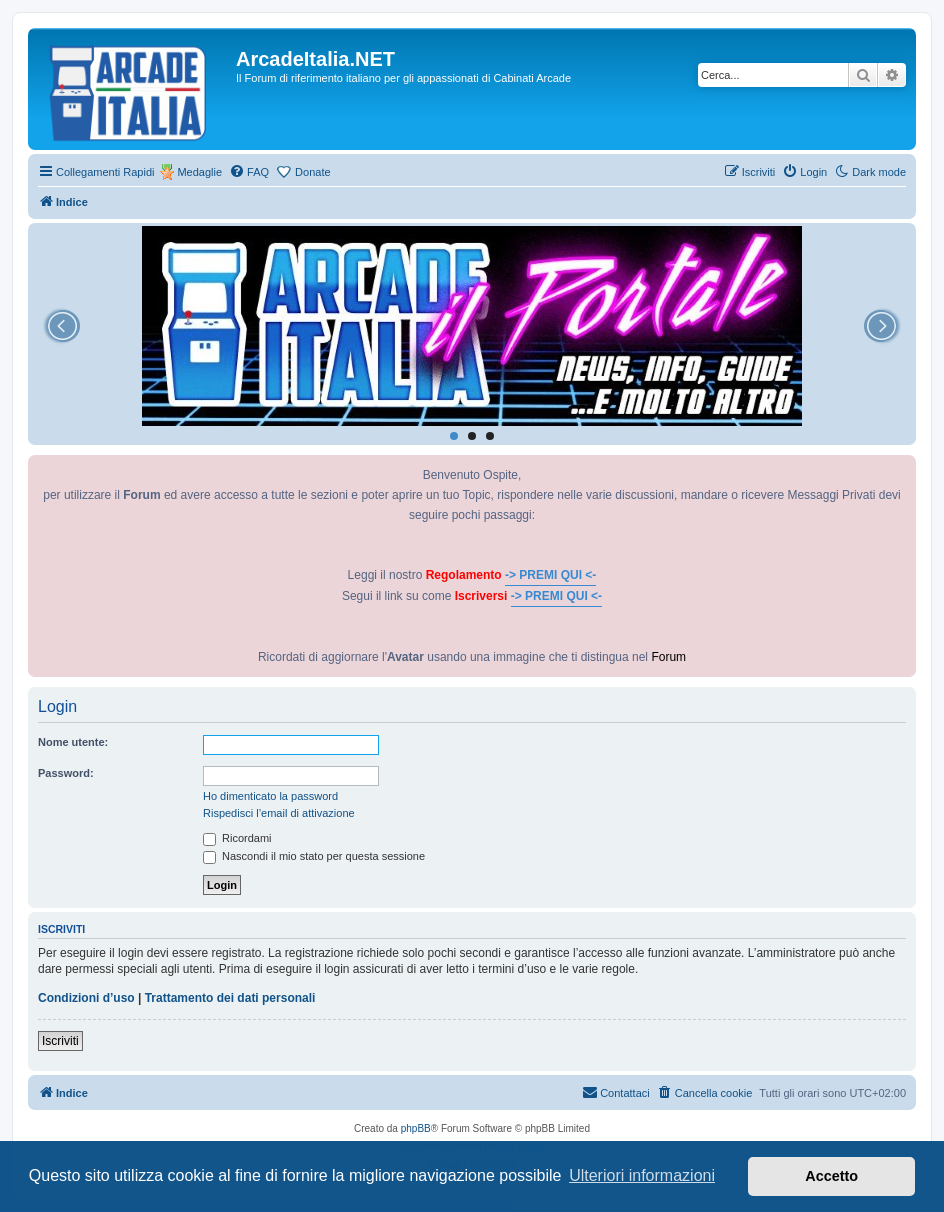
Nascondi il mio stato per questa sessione (314, 856)
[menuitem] (249, 172)
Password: (66, 773)
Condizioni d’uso (86, 998)
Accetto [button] (831, 1176)
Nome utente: (73, 742)
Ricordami (237, 838)
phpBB (416, 1128)
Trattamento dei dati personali (230, 998)
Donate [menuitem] (312, 172)
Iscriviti (60, 1041)
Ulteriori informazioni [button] (642, 1175)
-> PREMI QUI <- (550, 575)
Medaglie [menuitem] (199, 172)
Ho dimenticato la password (270, 796)
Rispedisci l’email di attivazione (279, 813)
